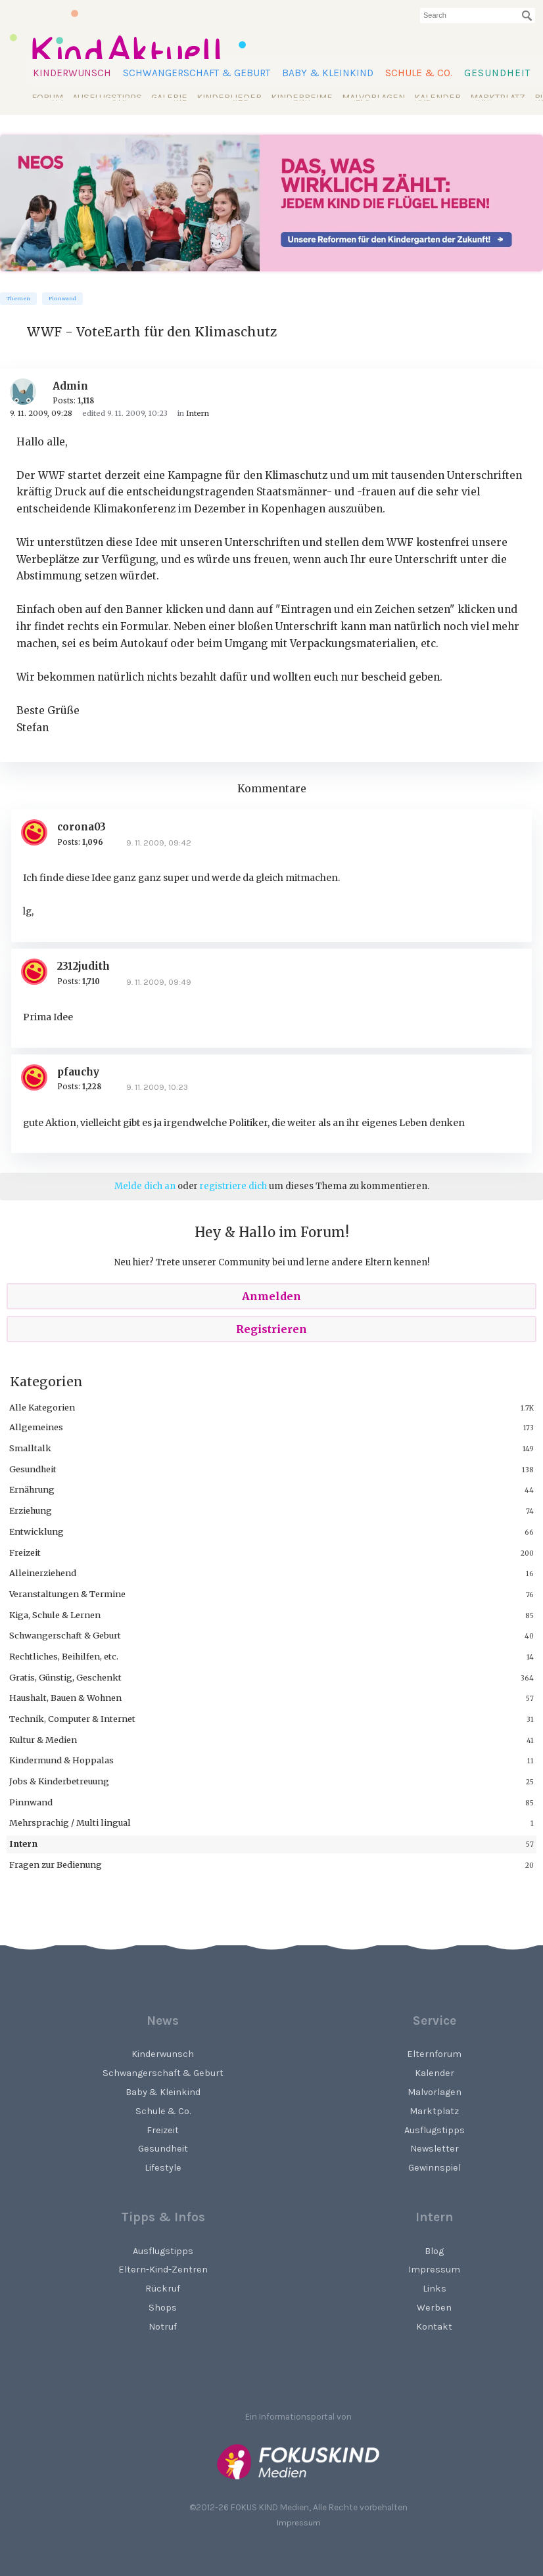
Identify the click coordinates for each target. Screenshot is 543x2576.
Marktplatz (497, 97)
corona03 (81, 827)
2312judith (83, 966)
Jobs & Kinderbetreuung (59, 1781)
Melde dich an (145, 1186)
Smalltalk (30, 1448)
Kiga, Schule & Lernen (55, 1615)
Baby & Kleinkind (327, 73)
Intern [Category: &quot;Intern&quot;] (197, 413)
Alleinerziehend (42, 1573)
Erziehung (30, 1510)
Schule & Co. (418, 73)
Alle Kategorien (42, 1407)
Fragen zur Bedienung (55, 1864)
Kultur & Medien (43, 1739)
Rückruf (162, 2288)
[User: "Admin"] (28, 391)
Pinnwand (62, 299)
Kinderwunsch (72, 73)
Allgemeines (36, 1427)
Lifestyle (163, 2167)
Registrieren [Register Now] (271, 1329)
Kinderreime (302, 97)
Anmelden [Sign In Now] (271, 1296)
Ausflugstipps (107, 97)
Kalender (437, 97)
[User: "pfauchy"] (39, 1077)
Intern (23, 1843)
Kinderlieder (229, 97)
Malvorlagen (373, 97)
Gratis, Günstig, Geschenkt (65, 1677)
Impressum (299, 2522)
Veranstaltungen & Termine (67, 1594)
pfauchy (78, 1072)
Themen (18, 299)
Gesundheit (497, 73)
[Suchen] (527, 16)
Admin (70, 386)
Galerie (169, 97)
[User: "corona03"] (39, 832)
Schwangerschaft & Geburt (196, 73)
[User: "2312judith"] (39, 972)
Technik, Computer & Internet (72, 1718)
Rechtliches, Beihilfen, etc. (63, 1656)
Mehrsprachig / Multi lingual (70, 1822)
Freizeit (25, 1552)
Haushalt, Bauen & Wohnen (65, 1697)
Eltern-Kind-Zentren (163, 2269)
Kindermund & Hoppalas (61, 1760)
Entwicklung (36, 1531)
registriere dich (233, 1186)
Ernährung (32, 1489)
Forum (47, 97)
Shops (163, 2307)
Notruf (163, 2326)
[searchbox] (477, 15)
